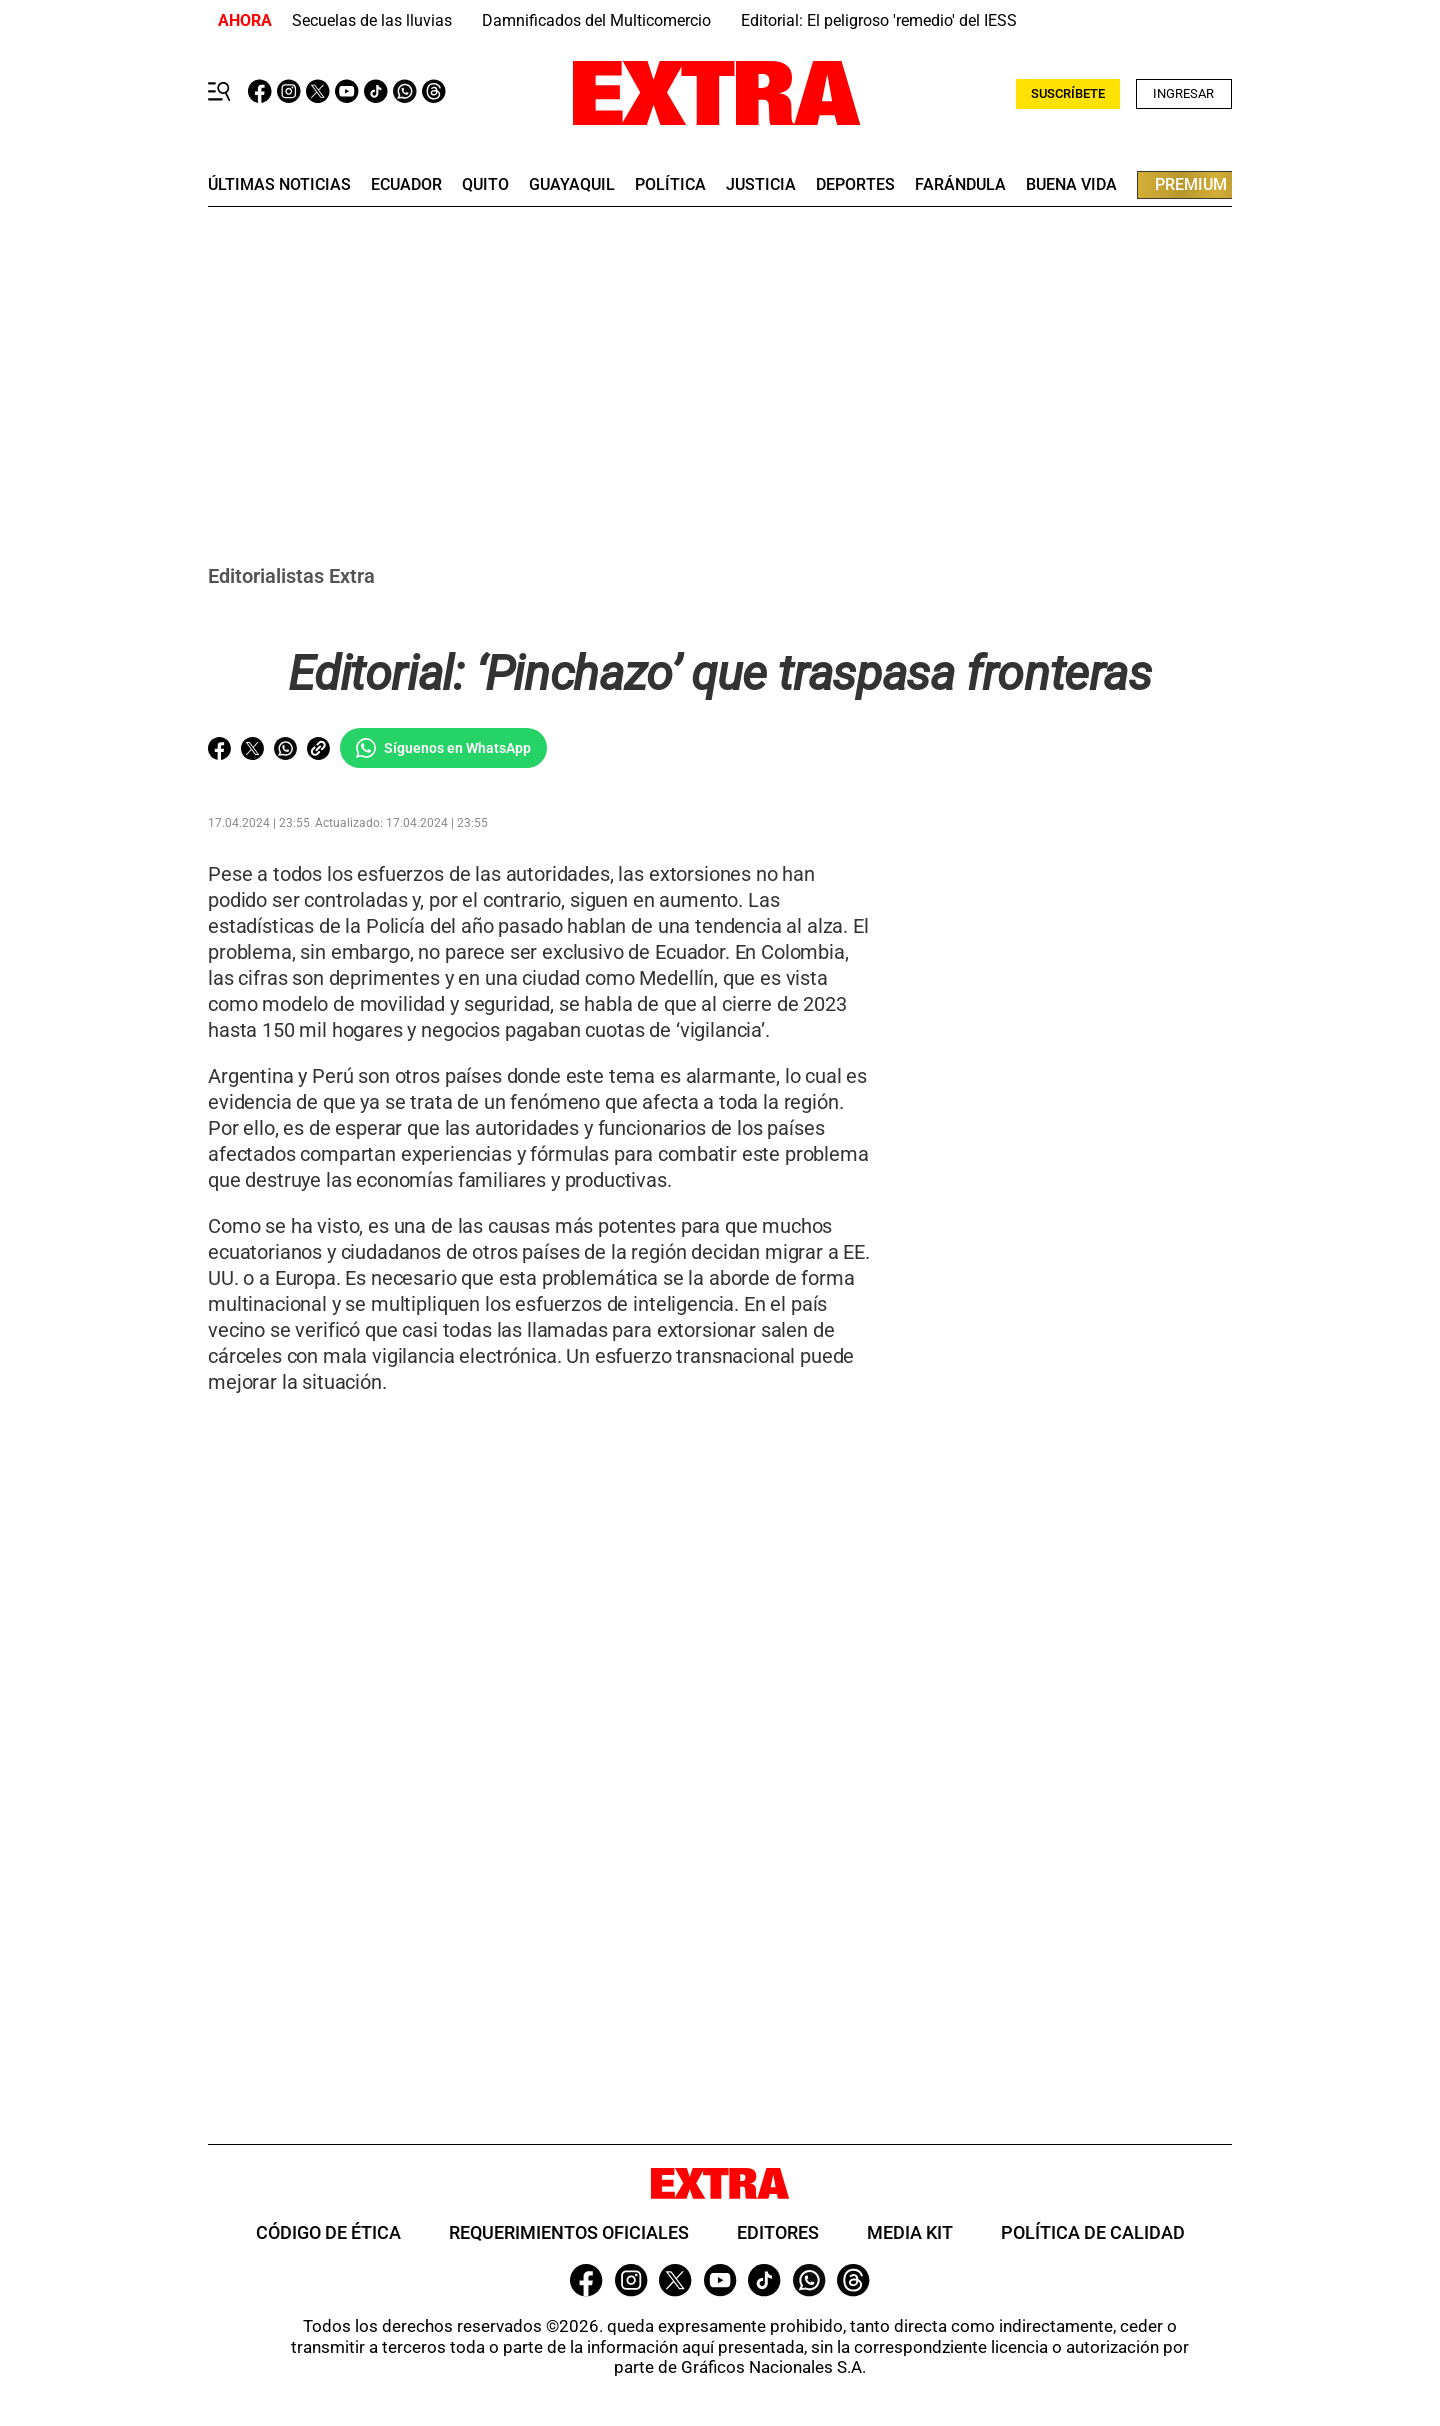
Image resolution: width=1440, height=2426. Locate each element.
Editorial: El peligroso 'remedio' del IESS (879, 20)
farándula (960, 185)
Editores (778, 2232)
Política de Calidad (1093, 2232)
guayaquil (572, 185)
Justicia (761, 185)
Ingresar (1183, 93)
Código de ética (328, 2232)
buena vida (1071, 185)
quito (485, 185)
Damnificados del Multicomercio (596, 20)
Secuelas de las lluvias (372, 20)
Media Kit (910, 2232)
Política (670, 185)
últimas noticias (279, 185)
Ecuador (406, 185)
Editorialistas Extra (291, 576)
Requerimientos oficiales (569, 2232)
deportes (855, 185)
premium (1191, 184)
